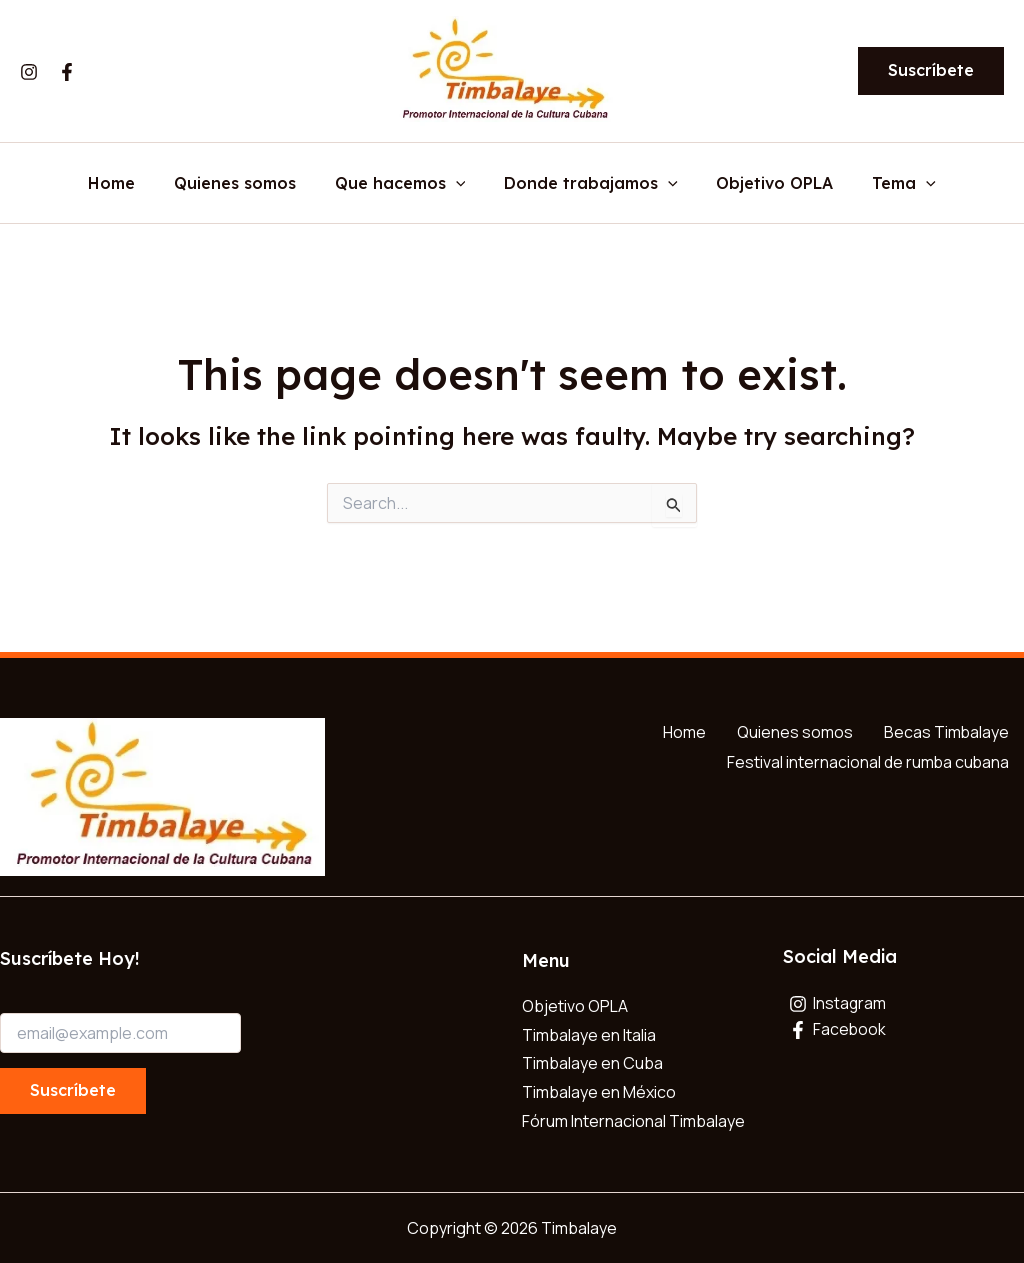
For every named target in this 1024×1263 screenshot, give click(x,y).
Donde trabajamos (588, 184)
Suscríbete (73, 1090)
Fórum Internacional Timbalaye (633, 1121)
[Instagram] (29, 72)
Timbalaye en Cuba (592, 1064)
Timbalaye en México (599, 1092)
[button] (931, 71)
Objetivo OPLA (764, 184)
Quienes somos (245, 184)
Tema (887, 184)
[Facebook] (67, 72)
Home (128, 184)
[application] (459, 184)
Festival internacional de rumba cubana (867, 760)
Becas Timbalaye (946, 732)
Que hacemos (403, 184)
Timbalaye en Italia (589, 1035)
